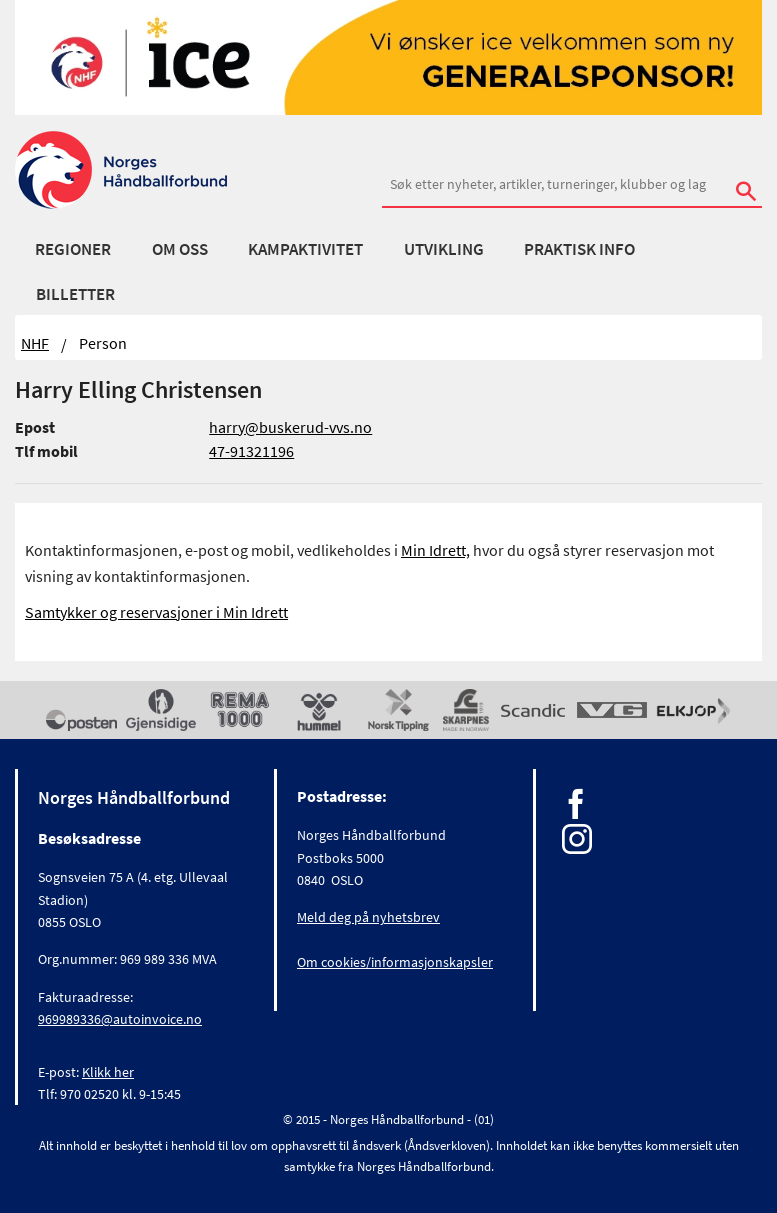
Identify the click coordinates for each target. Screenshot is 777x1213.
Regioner (73, 249)
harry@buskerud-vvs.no (290, 427)
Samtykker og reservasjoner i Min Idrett (156, 612)
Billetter (75, 294)
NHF (35, 343)
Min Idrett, (435, 550)
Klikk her (108, 1072)
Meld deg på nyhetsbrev (368, 917)
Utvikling (444, 249)
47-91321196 (251, 451)
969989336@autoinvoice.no (120, 1019)
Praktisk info (579, 249)
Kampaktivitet (305, 249)
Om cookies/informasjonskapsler (395, 962)
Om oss (180, 249)
